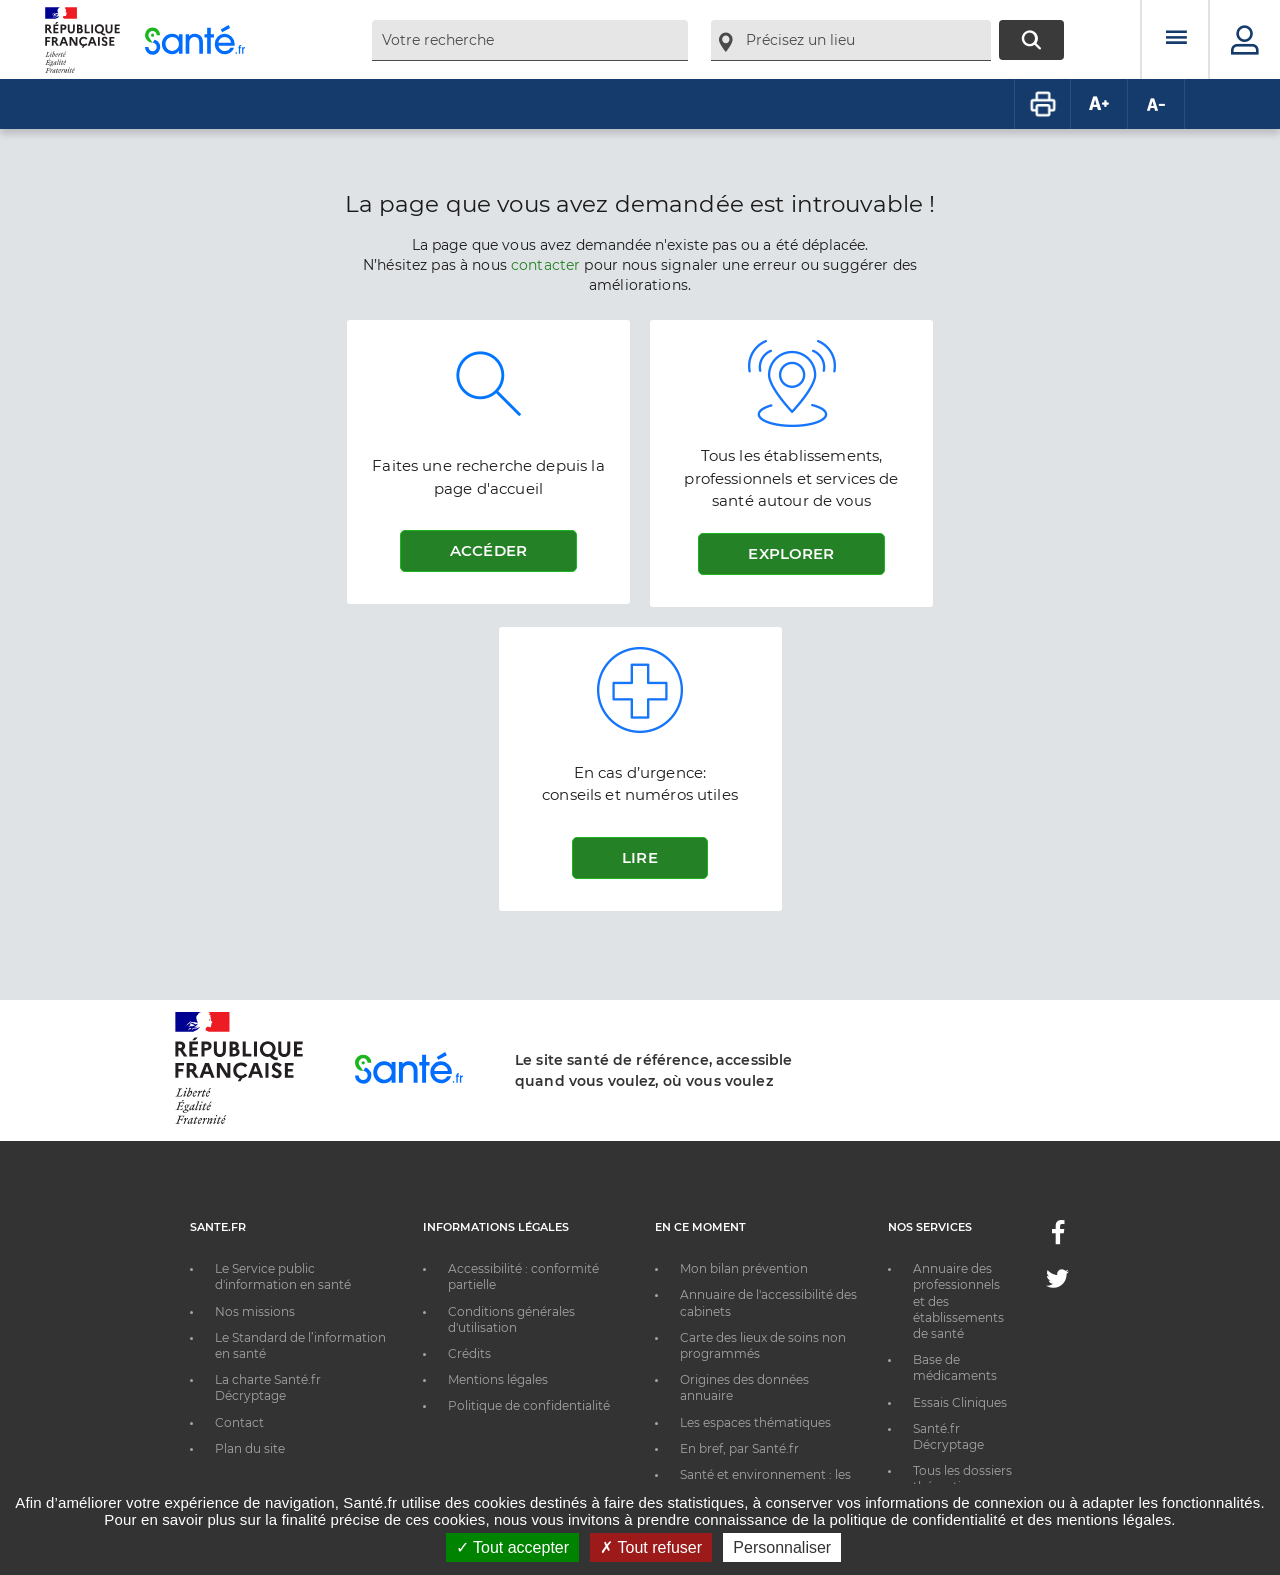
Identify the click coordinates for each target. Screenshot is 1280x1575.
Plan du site (250, 1448)
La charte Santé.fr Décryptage (268, 1387)
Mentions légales (498, 1379)
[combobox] (530, 40)
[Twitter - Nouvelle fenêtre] (1057, 1282)
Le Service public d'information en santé (283, 1276)
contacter (545, 265)
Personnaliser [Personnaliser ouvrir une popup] (782, 1547)
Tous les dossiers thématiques (962, 1478)
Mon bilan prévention (744, 1268)
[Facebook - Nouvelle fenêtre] (1058, 1238)
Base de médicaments (955, 1367)
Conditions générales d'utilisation (511, 1319)
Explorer (791, 553)
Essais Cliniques (960, 1402)
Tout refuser (651, 1547)
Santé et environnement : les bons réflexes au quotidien (765, 1482)
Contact (239, 1422)
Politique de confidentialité (529, 1405)
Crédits (469, 1353)
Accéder (488, 550)
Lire (640, 857)
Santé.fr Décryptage (948, 1436)
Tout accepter (512, 1547)
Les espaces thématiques (755, 1422)
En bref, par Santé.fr (739, 1448)
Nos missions (255, 1311)
